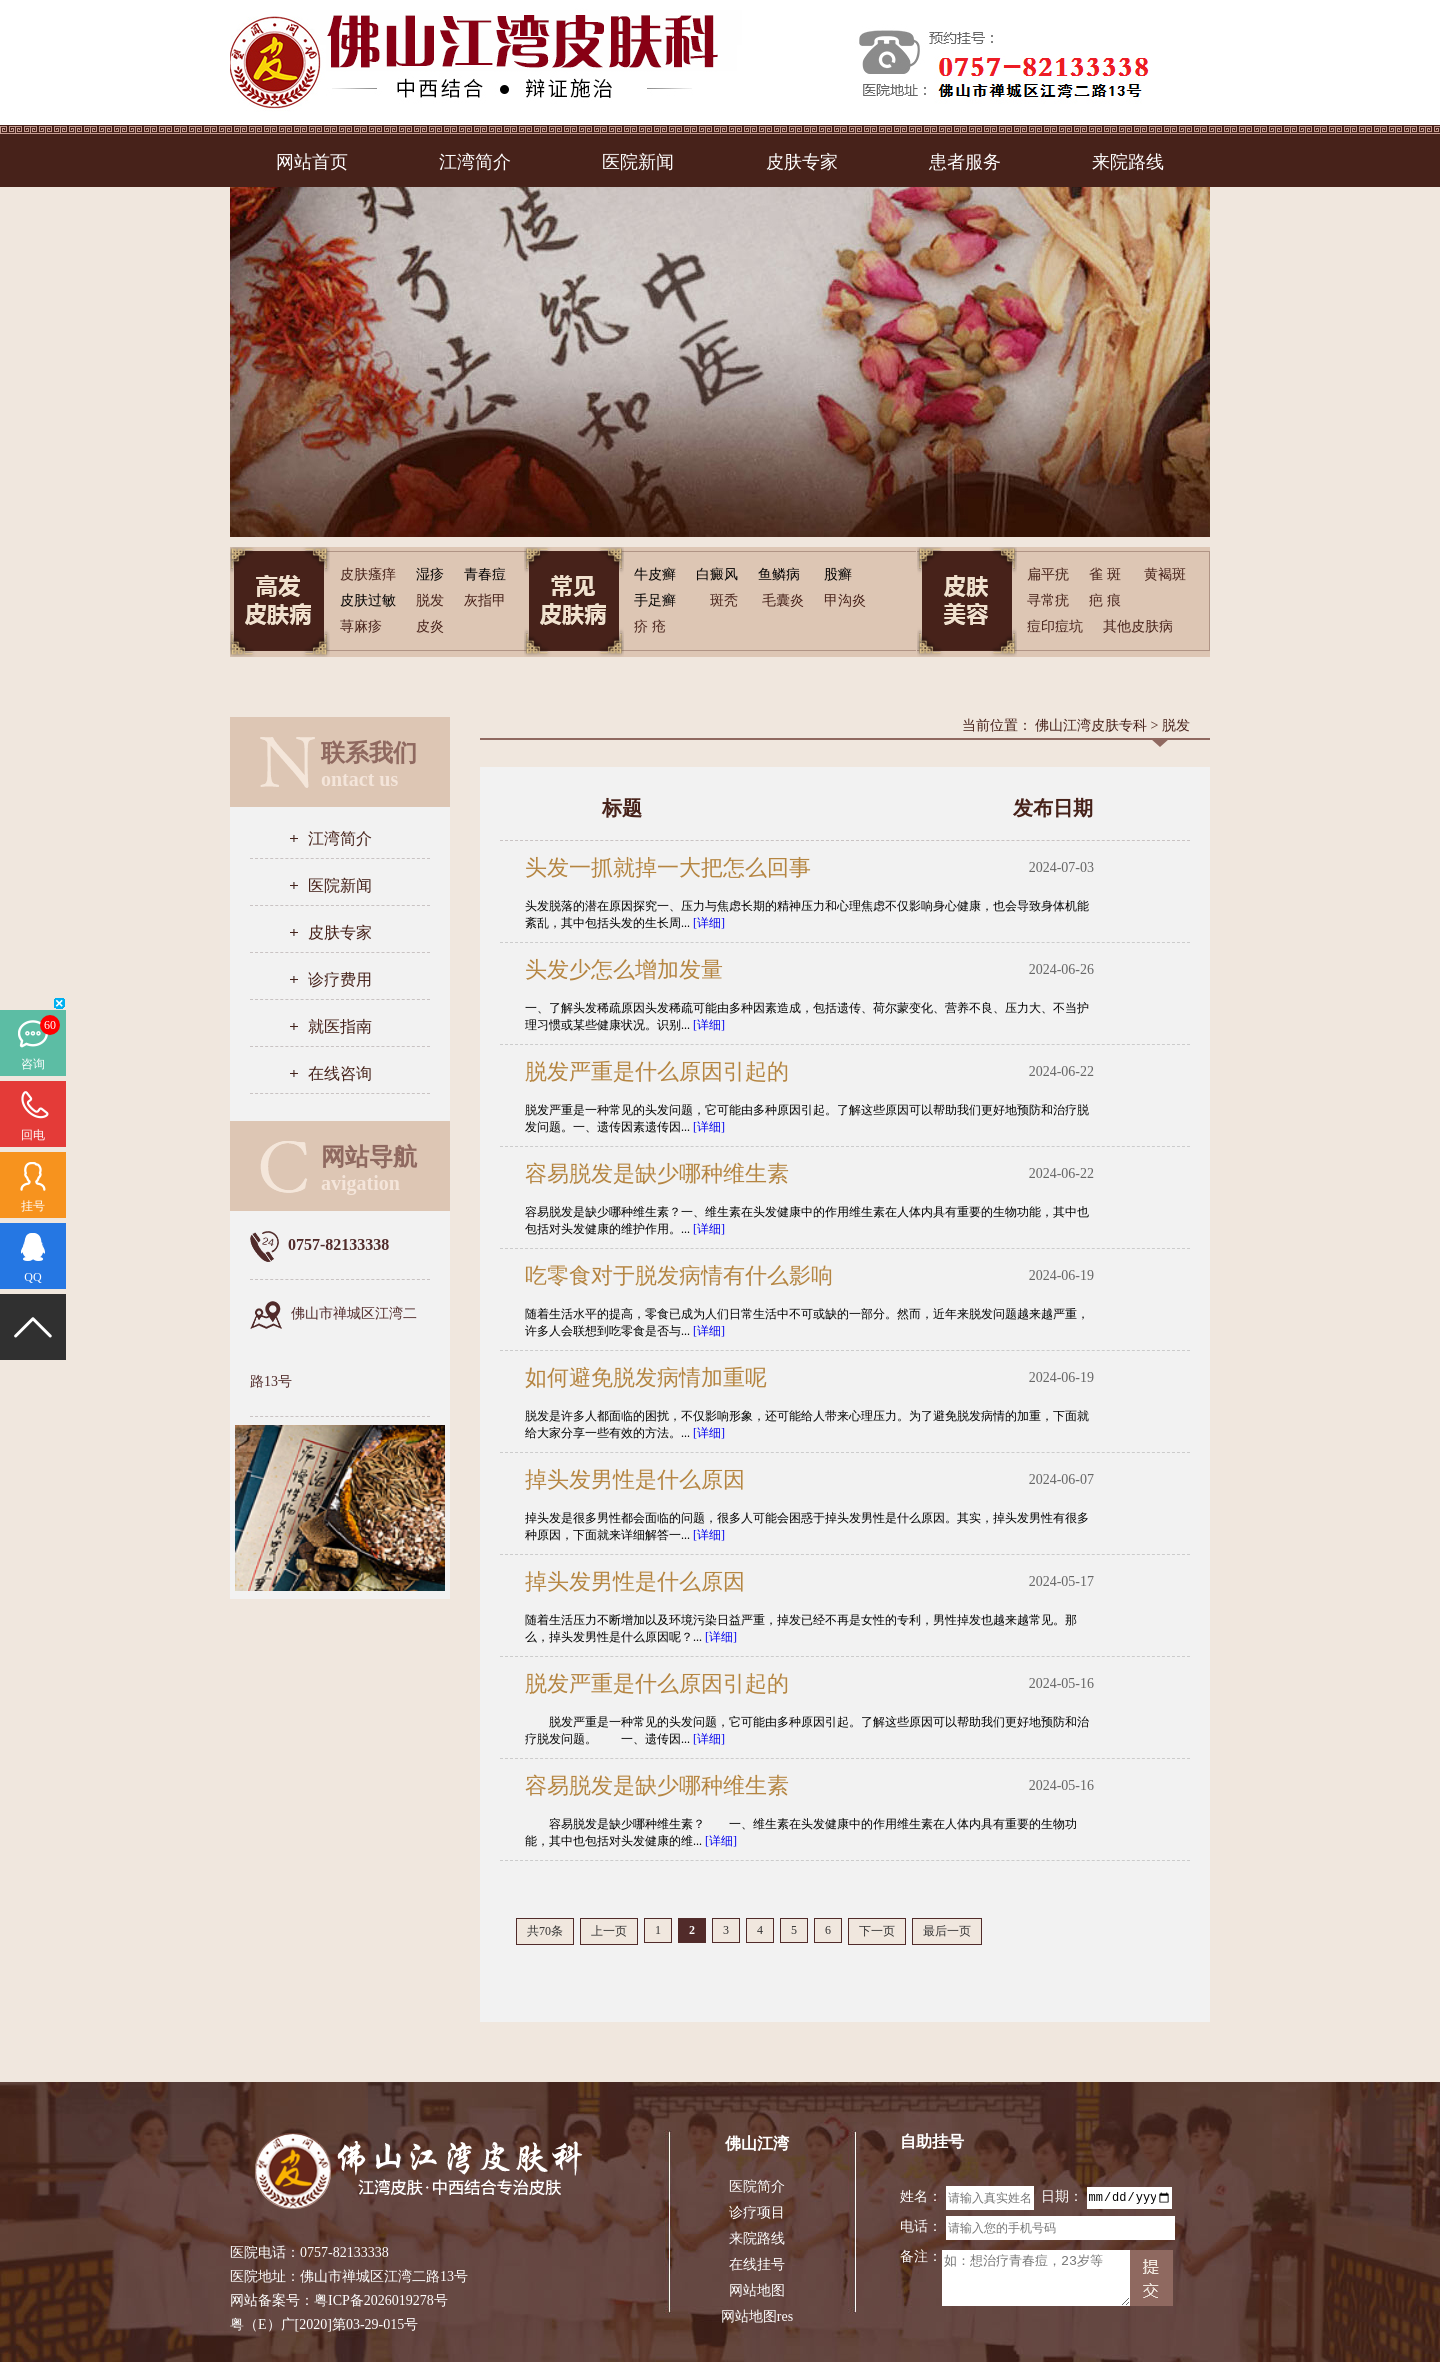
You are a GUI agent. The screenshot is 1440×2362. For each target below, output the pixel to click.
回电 (33, 1135)
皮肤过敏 (368, 600)
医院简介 (757, 2186)
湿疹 (430, 574)
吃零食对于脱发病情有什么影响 (679, 1275)
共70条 (545, 1931)
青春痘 (485, 574)
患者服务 (965, 162)
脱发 (1176, 725)
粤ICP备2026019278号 (381, 2300)
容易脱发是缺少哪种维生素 (657, 1173)
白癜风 (717, 574)
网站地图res (757, 2316)
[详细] (709, 923)
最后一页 (947, 1931)
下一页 (877, 1931)
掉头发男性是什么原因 (635, 1479)
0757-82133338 (344, 2252)
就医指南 (340, 1026)
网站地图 (757, 2290)
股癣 (838, 574)
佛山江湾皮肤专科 (1091, 725)
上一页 (609, 1931)
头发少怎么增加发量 (624, 969)
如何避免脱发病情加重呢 (646, 1377)
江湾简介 (475, 162)
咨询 (33, 1064)
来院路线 (1128, 162)
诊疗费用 (340, 979)
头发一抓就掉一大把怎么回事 (668, 867)
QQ (32, 1277)
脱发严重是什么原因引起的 (657, 1071)
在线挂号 (757, 2264)
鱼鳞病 (779, 574)
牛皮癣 (655, 574)
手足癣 (655, 600)
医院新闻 (638, 162)
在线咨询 (340, 1073)
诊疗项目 (757, 2212)
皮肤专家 (802, 162)
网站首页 (312, 162)
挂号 (33, 1206)
